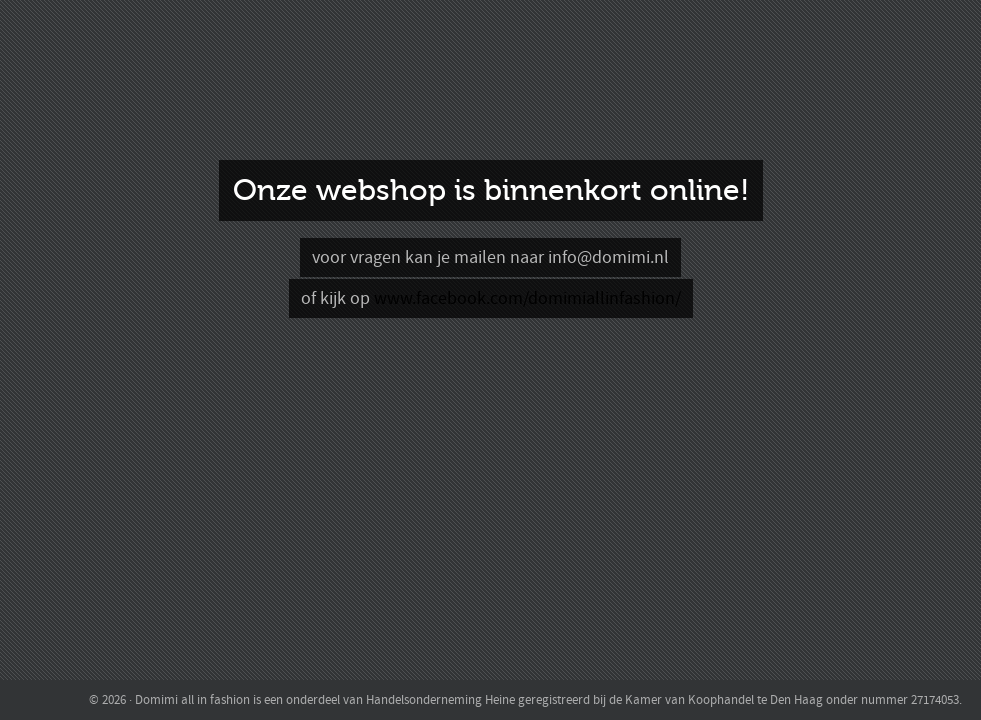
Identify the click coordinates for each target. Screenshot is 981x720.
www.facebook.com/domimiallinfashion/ (527, 298)
